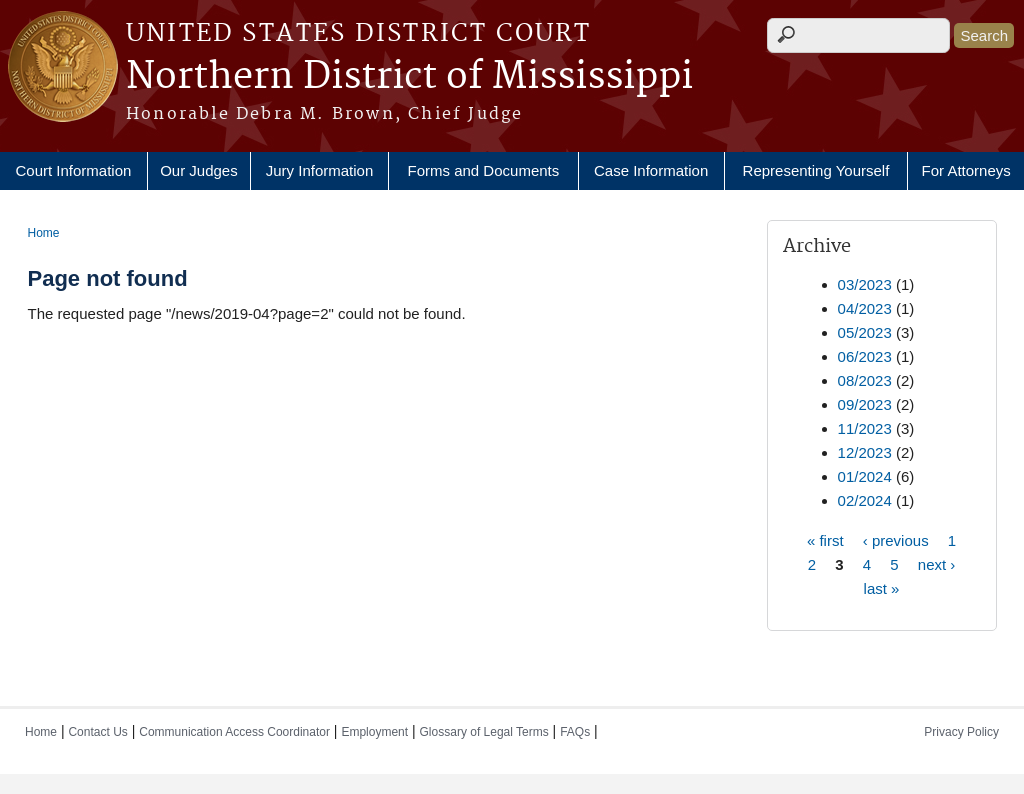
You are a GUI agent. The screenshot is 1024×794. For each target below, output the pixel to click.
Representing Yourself (816, 170)
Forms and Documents (484, 170)
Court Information (73, 170)
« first (825, 539)
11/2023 (865, 428)
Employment (374, 732)
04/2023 (865, 308)
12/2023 (865, 452)
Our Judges (199, 170)
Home (44, 233)
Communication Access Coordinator (234, 732)
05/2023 (865, 332)
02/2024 (865, 500)
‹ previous (896, 539)
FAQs (575, 732)
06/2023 (865, 356)
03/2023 (865, 284)
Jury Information (320, 170)
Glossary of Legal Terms (484, 732)
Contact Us (97, 732)
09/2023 (865, 404)
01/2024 (865, 476)
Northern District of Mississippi (409, 77)
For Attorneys (966, 170)
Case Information (651, 170)
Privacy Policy (961, 732)
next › (937, 563)
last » (882, 587)
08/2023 (865, 380)
